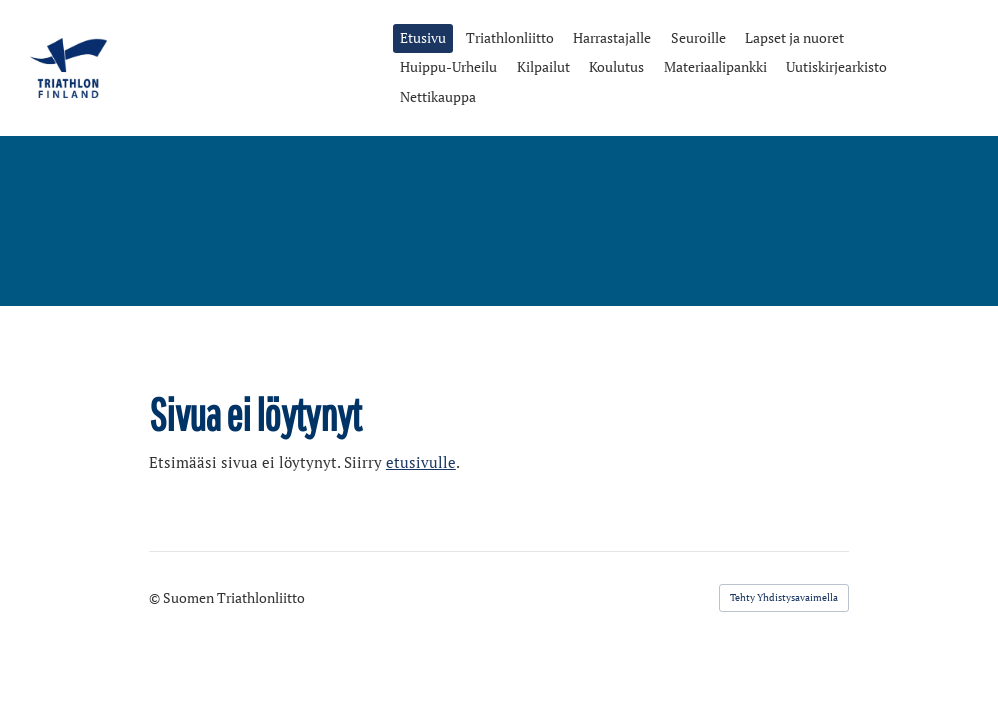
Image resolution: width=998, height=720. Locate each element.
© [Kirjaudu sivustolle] (156, 597)
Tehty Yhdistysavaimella (784, 597)
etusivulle (421, 462)
